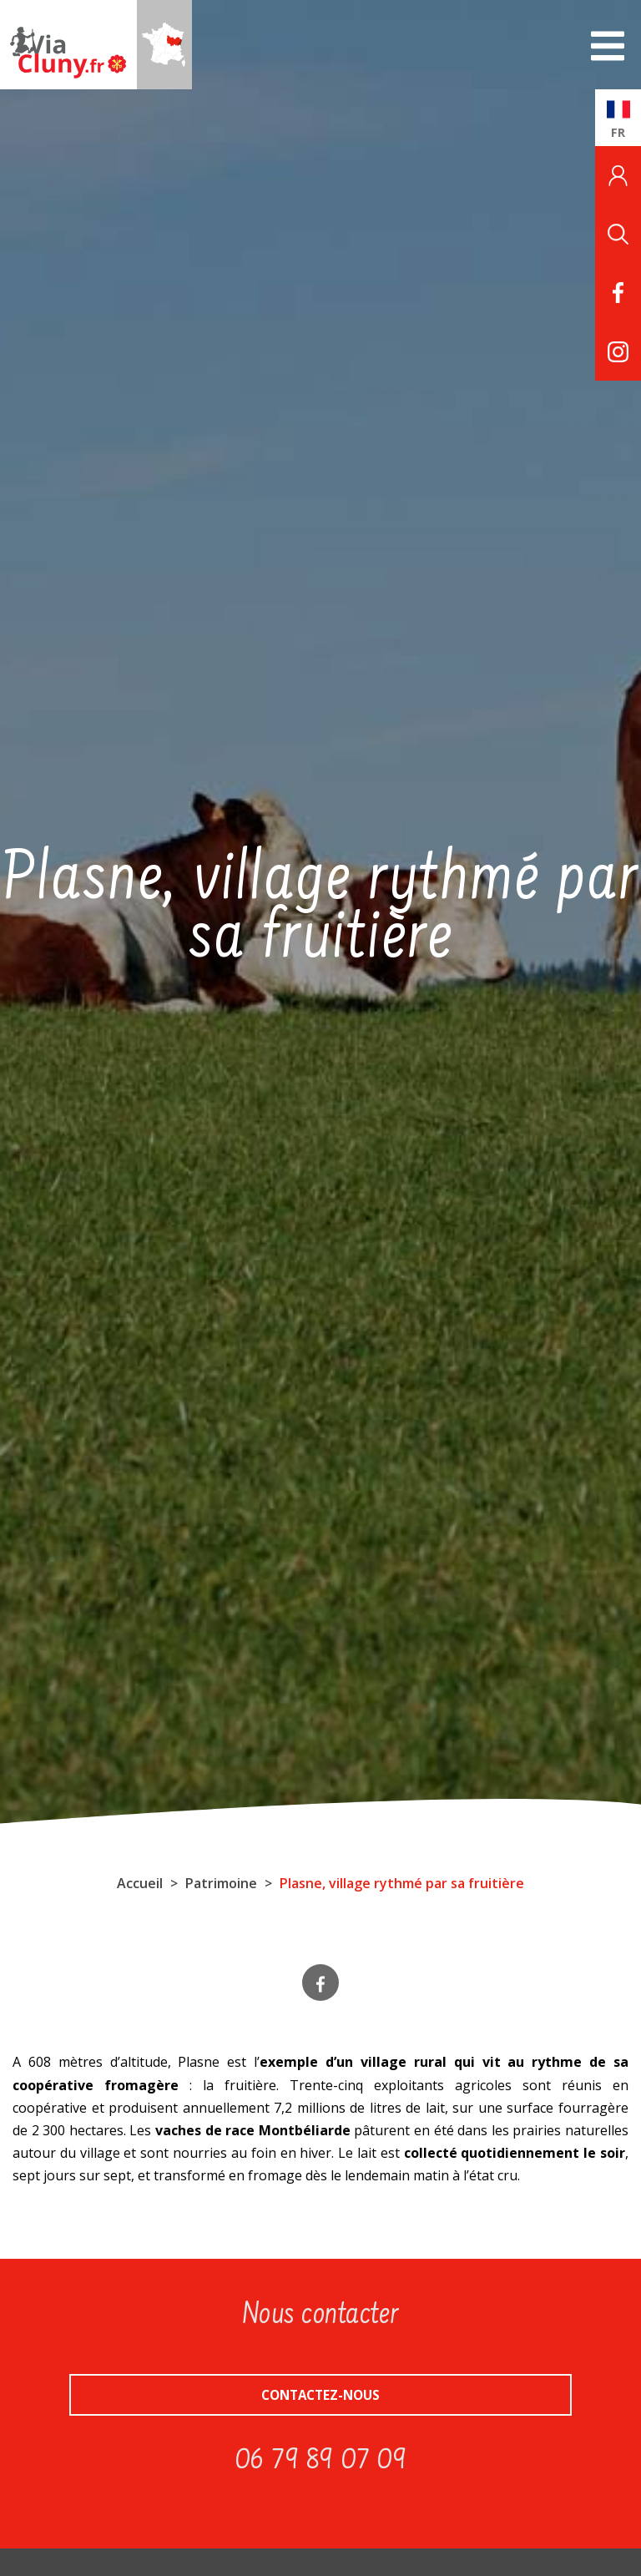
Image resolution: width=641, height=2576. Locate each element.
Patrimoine (221, 1883)
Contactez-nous (320, 2395)
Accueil (140, 1883)
